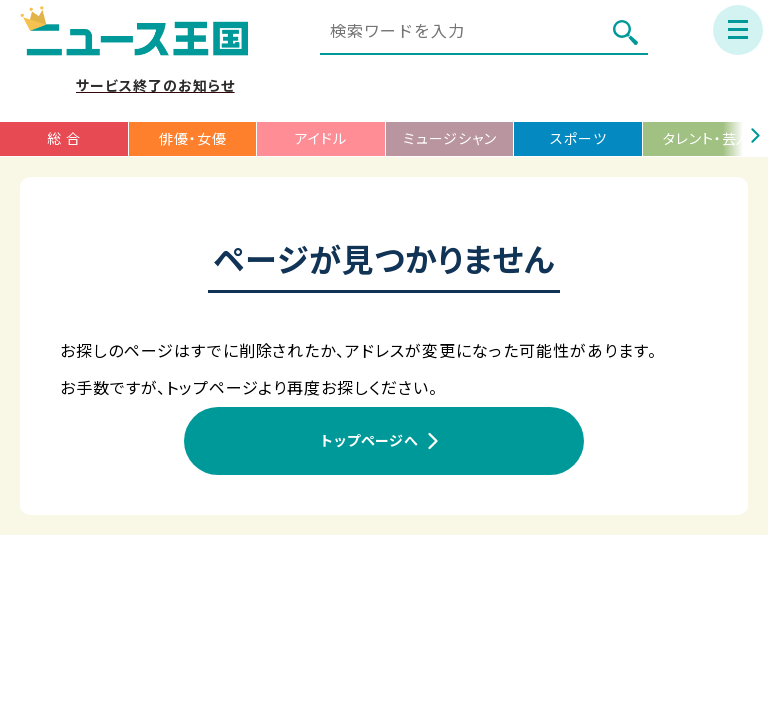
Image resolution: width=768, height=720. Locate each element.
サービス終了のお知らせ (155, 86)
